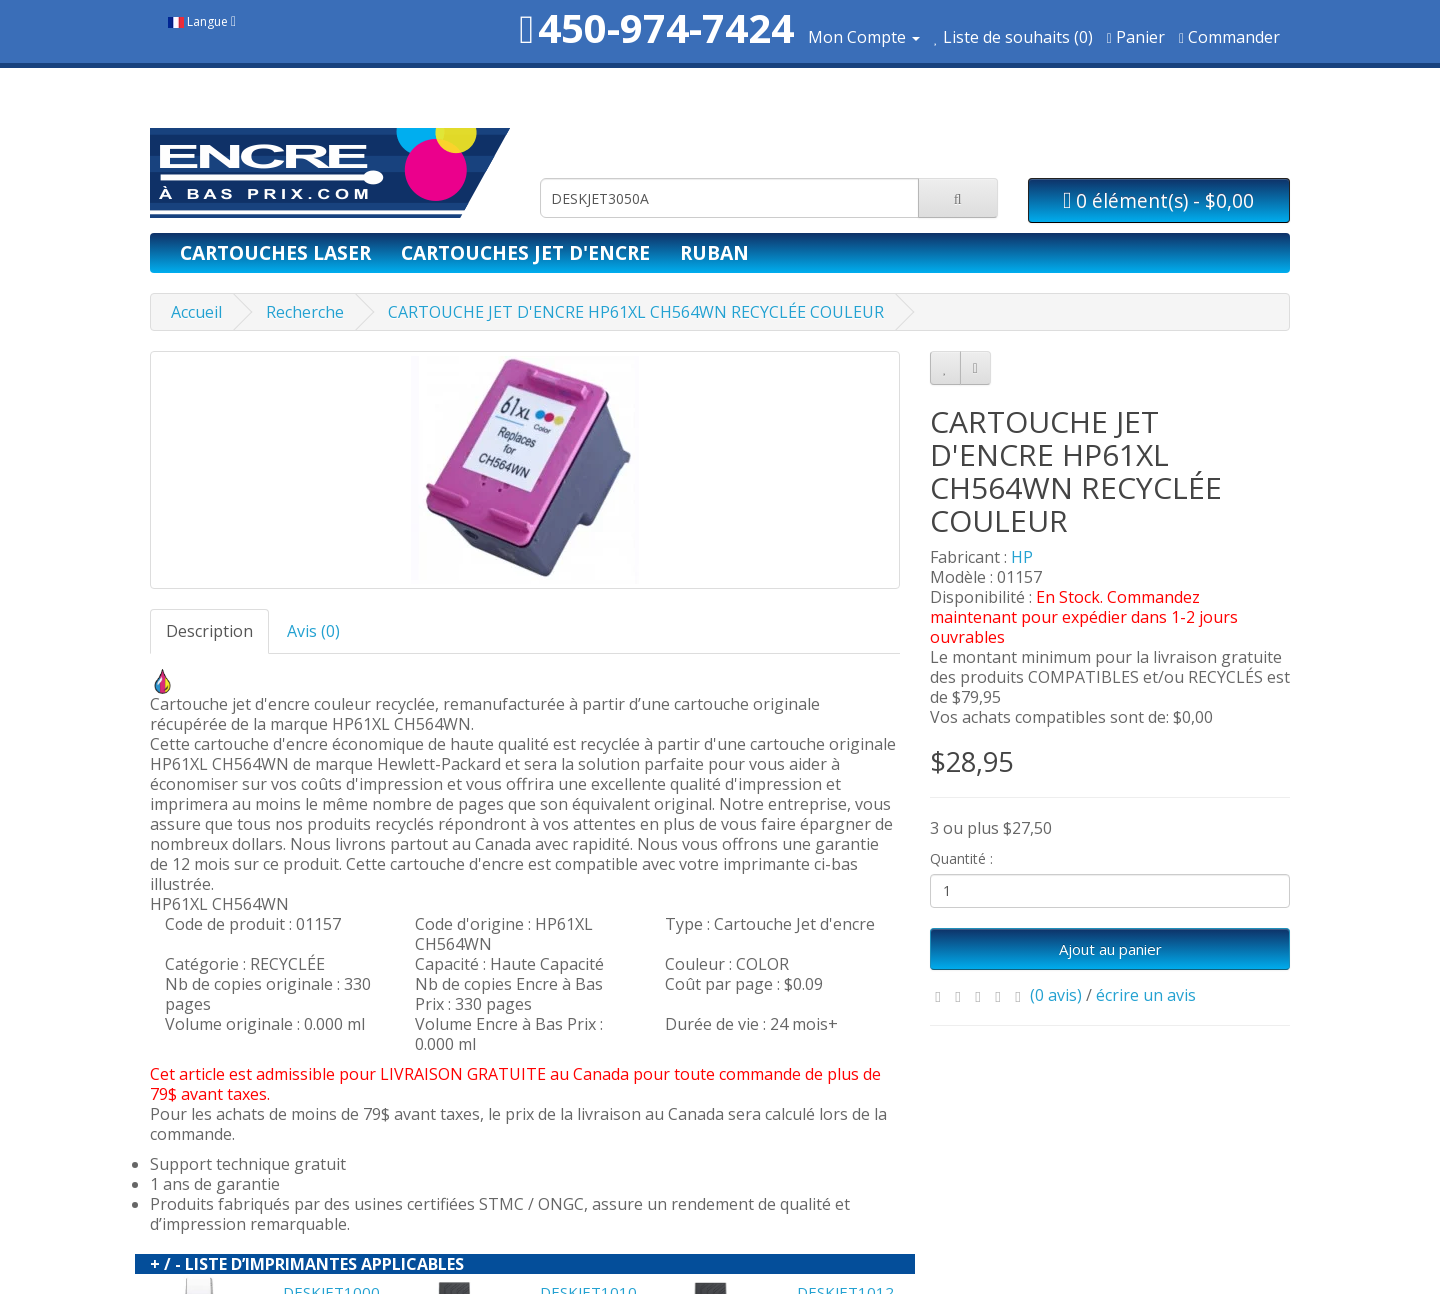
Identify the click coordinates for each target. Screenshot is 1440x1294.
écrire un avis (1146, 995)
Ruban (714, 252)
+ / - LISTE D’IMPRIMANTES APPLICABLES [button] (307, 1264)
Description (209, 631)
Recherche (305, 312)
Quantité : (961, 858)
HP (1022, 557)
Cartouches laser (275, 252)
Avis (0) (313, 631)
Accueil (196, 312)
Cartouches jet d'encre (525, 252)
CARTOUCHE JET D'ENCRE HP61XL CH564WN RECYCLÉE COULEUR (636, 312)
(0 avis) (1056, 995)
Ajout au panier (1110, 949)
